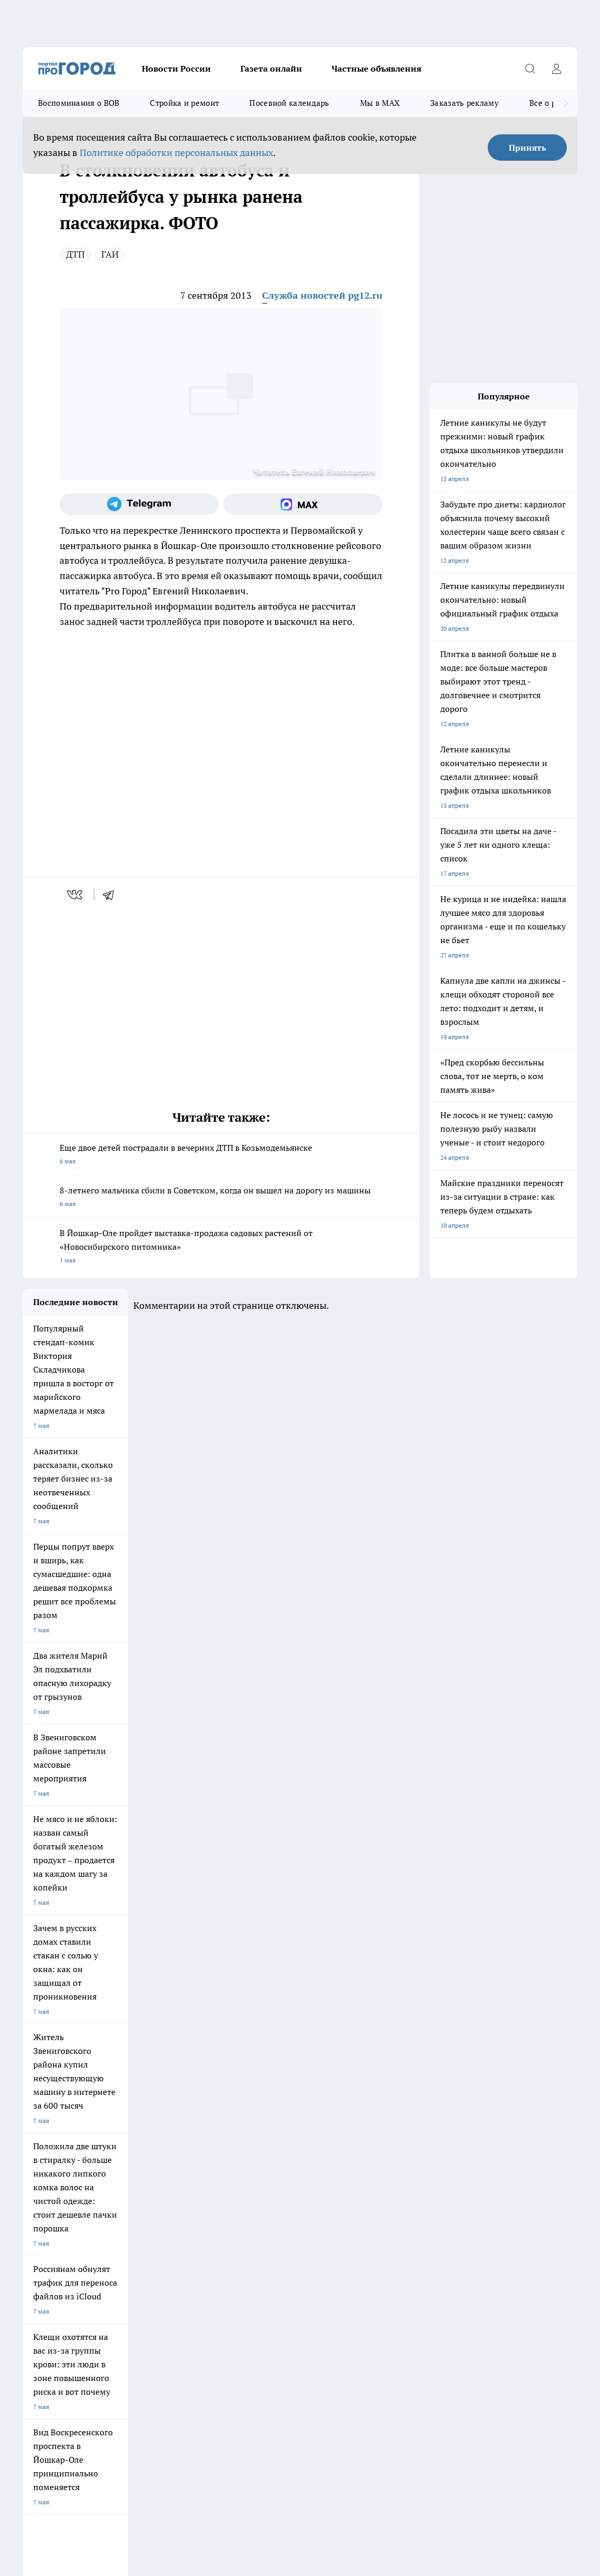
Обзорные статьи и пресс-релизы (336, 2211)
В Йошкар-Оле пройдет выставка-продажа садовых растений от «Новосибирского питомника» (221, 1247)
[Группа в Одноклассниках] (510, 2151)
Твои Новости (43, 2148)
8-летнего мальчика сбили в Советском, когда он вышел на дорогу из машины (221, 1198)
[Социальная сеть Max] (303, 504)
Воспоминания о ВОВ (78, 103)
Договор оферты (47, 2211)
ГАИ (110, 254)
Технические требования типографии (210, 2211)
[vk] (75, 894)
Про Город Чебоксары (55, 2135)
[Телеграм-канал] (139, 504)
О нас (31, 2224)
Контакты (169, 2224)
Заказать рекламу (464, 103)
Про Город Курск (138, 2148)
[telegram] (111, 894)
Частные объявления (376, 68)
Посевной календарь (289, 103)
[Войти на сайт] (556, 68)
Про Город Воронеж (323, 2135)
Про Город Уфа (316, 2148)
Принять (527, 147)
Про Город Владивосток (148, 2172)
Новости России (176, 68)
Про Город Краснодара (238, 2172)
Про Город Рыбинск (233, 2148)
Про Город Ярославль (236, 2135)
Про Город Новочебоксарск (154, 2135)
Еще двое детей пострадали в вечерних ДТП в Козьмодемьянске (221, 1155)
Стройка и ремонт (184, 103)
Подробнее (425, 2398)
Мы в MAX (380, 103)
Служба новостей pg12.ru (322, 295)
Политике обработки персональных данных (176, 152)
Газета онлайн (271, 68)
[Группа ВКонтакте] (484, 2151)
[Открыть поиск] (529, 68)
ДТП (75, 254)
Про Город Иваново (414, 2135)
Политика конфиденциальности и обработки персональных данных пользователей (146, 2413)
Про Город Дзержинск (55, 2172)
